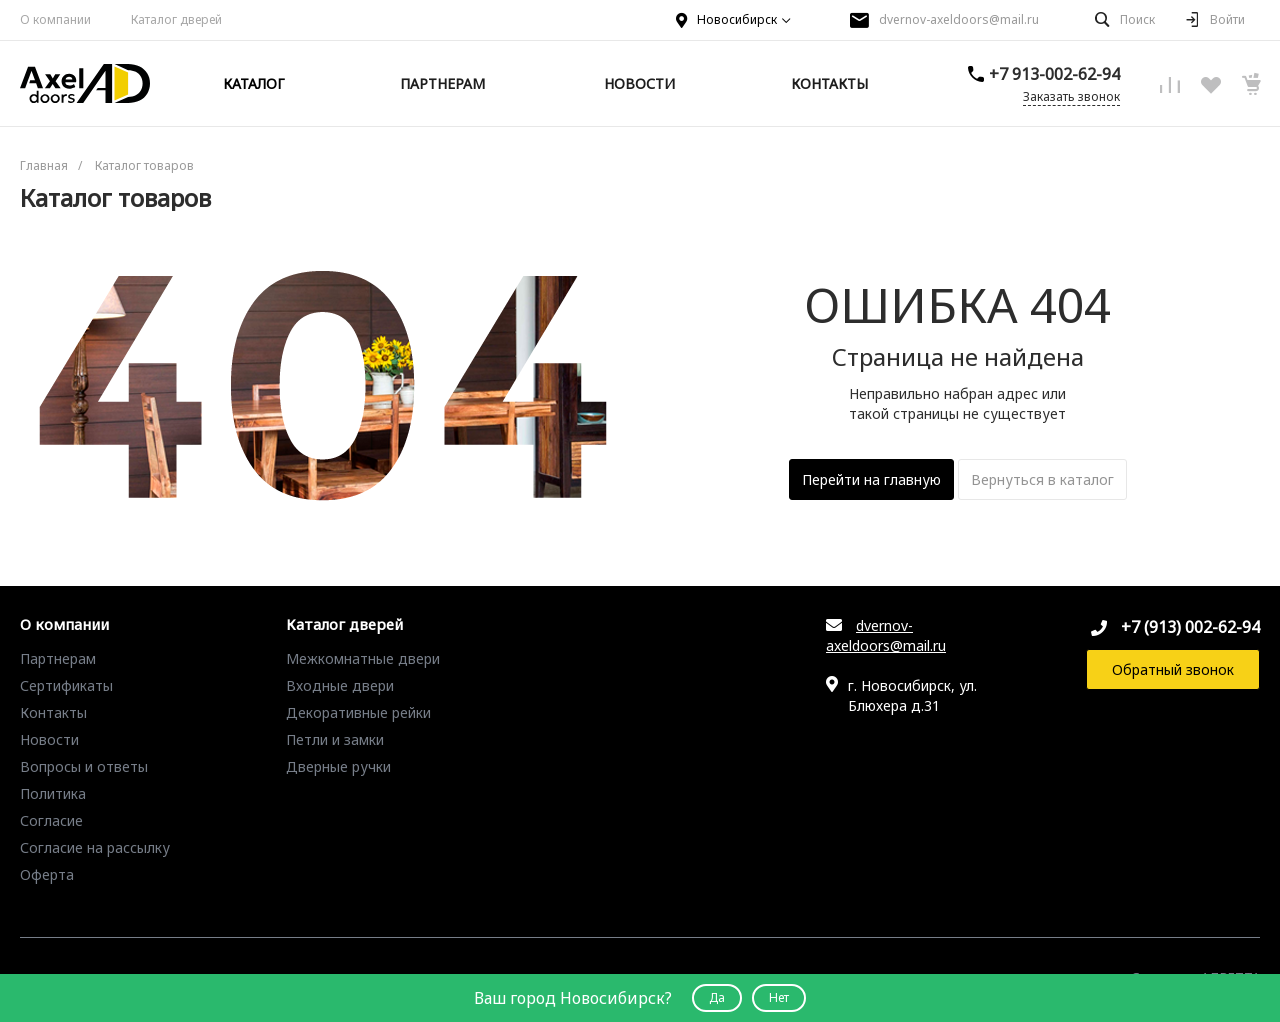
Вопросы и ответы (84, 766)
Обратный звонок (1173, 669)
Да (717, 997)
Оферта (47, 874)
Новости (49, 739)
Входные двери (340, 685)
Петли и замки (335, 739)
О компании (55, 19)
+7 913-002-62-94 (1054, 74)
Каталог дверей (344, 625)
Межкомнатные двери (363, 658)
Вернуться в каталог (1042, 479)
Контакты (53, 712)
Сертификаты (66, 685)
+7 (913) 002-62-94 (1190, 627)
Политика (53, 793)
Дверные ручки (338, 766)
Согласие (51, 820)
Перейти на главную (871, 479)
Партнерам (58, 658)
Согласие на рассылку (95, 847)
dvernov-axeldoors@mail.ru (959, 19)
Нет (779, 997)
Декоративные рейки (358, 712)
